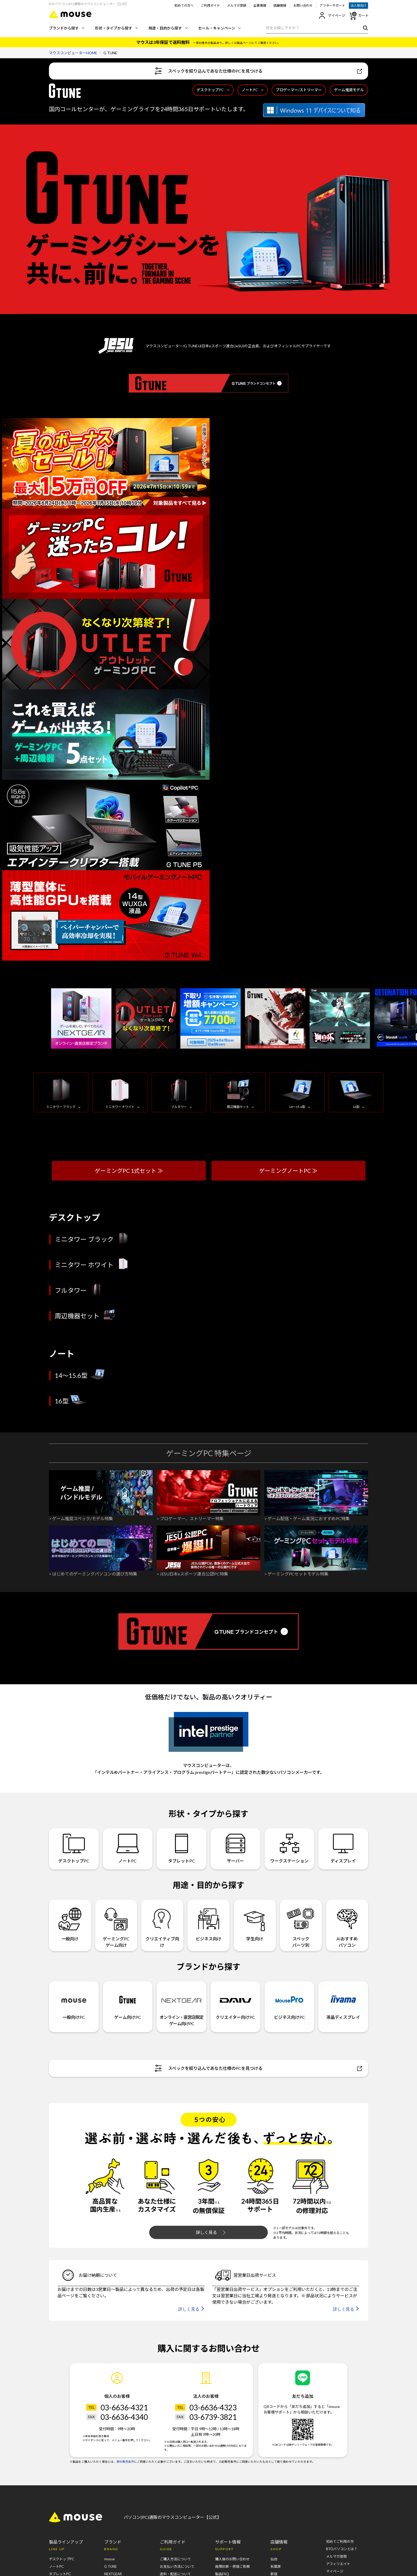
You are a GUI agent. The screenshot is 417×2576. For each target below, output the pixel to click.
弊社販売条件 (125, 2461)
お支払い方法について (177, 2566)
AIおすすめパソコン (347, 1925)
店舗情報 (279, 5)
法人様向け (358, 5)
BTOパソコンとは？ (341, 2549)
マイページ (332, 15)
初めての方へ (184, 5)
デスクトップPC (213, 89)
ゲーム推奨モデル (349, 89)
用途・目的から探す (167, 28)
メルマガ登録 (236, 5)
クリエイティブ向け (162, 1925)
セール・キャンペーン (219, 28)
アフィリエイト (338, 2564)
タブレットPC (181, 1848)
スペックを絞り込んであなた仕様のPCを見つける (258, 71)
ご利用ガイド (210, 5)
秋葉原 (275, 2566)
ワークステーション (289, 1848)
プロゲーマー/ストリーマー (299, 89)
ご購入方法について (175, 2559)
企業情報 (259, 5)
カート (359, 16)
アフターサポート (332, 5)
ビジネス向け (208, 1921)
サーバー (235, 1848)
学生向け (254, 1921)
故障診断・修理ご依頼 (232, 2566)
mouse (109, 2559)
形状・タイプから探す (116, 28)
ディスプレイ (343, 1848)
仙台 (273, 2559)
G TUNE (110, 2566)
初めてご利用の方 (340, 2541)
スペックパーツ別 (301, 1925)
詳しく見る (211, 2232)
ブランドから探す (66, 28)
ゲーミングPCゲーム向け (116, 1925)
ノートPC (253, 89)
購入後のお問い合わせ (232, 2559)
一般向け (69, 1921)
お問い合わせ (302, 5)
